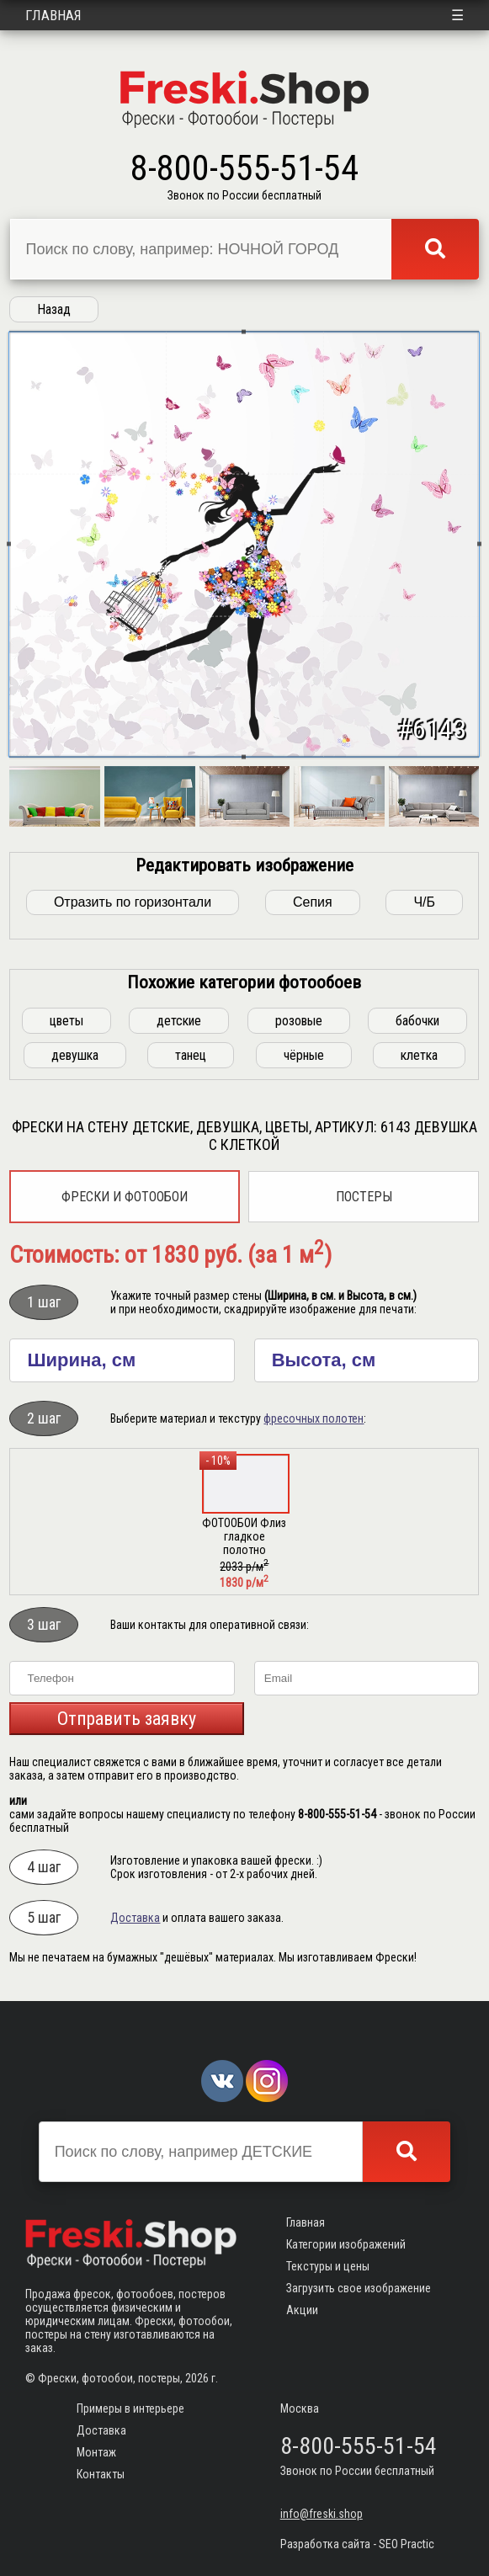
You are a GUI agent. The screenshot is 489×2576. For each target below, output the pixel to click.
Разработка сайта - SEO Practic (357, 2544)
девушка (74, 1055)
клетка (419, 1055)
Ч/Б (424, 902)
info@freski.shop (321, 2513)
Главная (53, 15)
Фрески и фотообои (124, 1197)
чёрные (304, 1055)
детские (179, 1021)
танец (190, 1055)
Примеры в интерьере (130, 2408)
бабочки (417, 1021)
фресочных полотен (313, 1418)
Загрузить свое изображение (358, 2288)
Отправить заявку (126, 1718)
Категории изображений (346, 2244)
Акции (302, 2310)
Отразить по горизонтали (132, 902)
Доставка (135, 1917)
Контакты (101, 2474)
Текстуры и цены (327, 2266)
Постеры (364, 1197)
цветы (66, 1021)
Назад (54, 309)
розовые (298, 1021)
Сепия (312, 902)
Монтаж (96, 2452)
